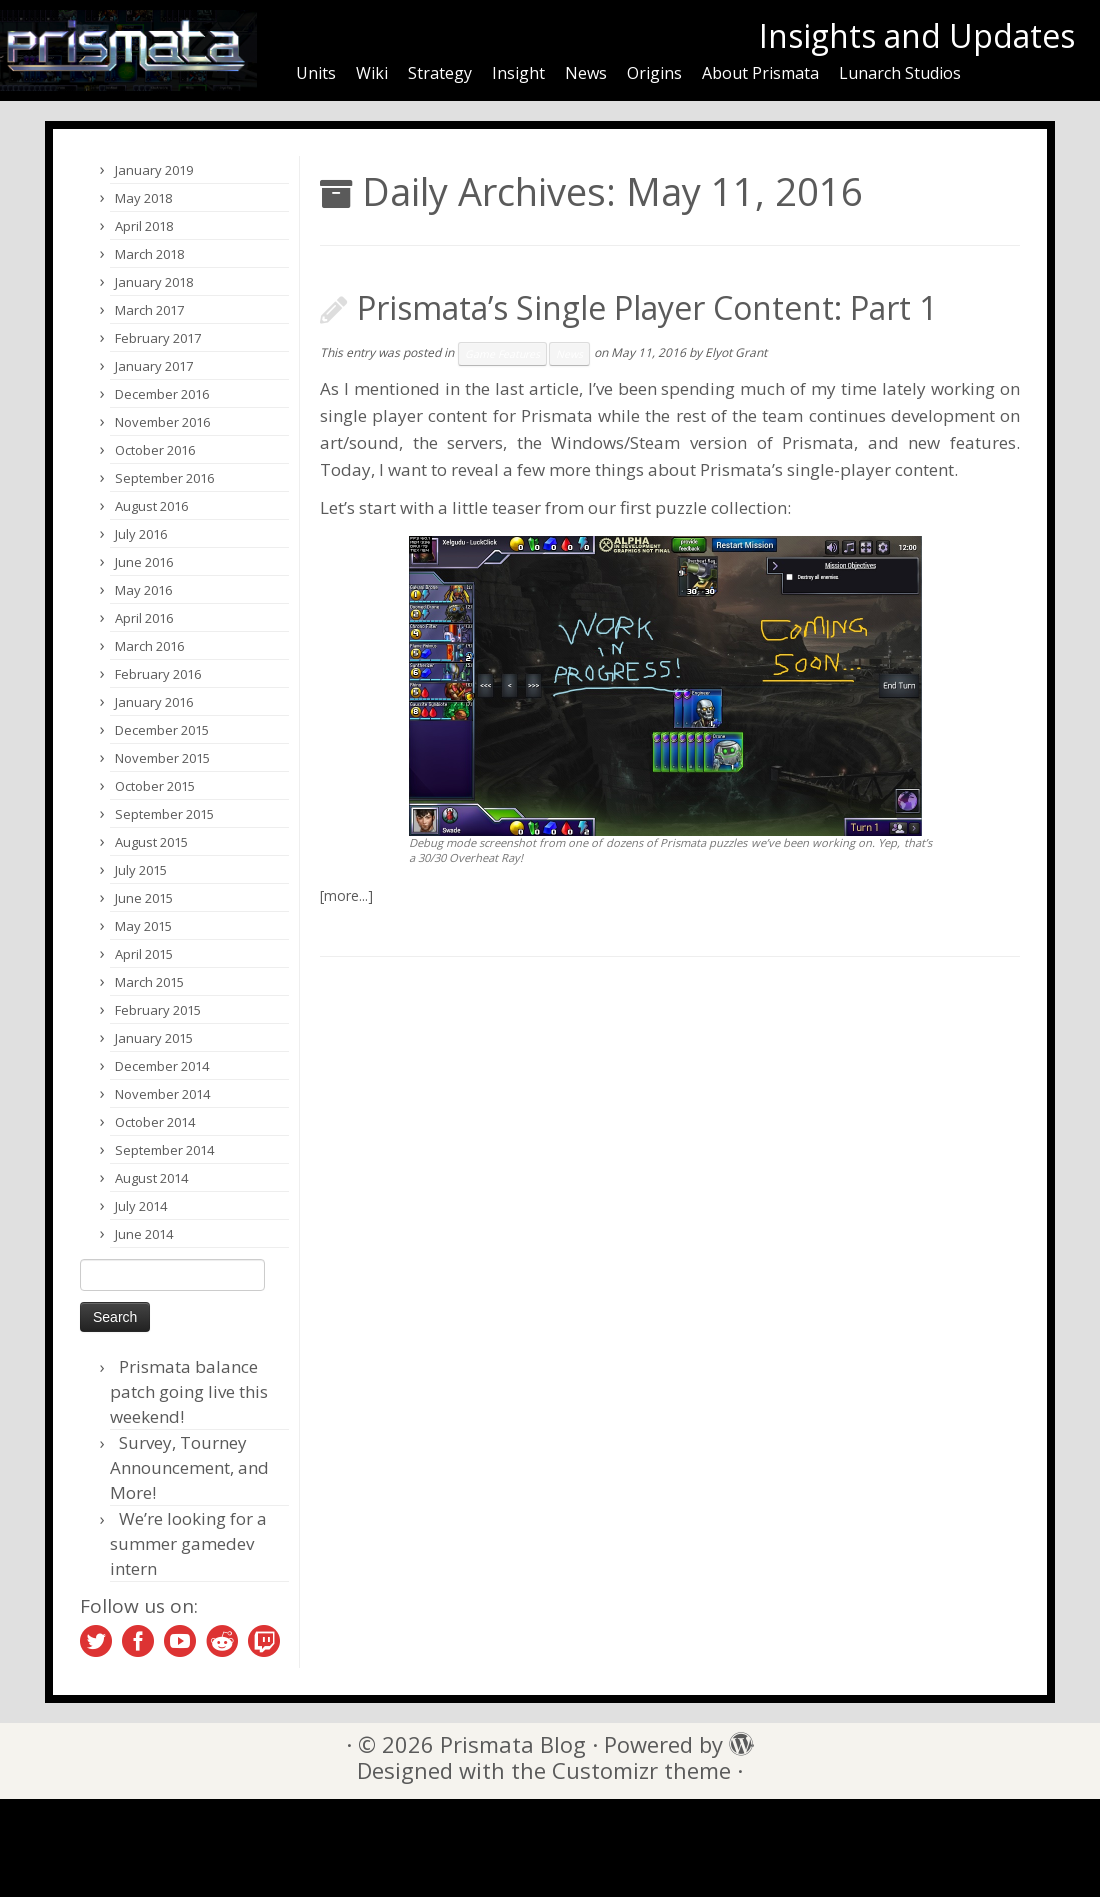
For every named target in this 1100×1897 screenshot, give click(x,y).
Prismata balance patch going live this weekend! (189, 1391)
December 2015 (162, 730)
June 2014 (144, 1234)
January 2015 (154, 1038)
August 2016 (151, 506)
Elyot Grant (736, 352)
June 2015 (144, 898)
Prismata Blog (513, 1744)
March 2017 (149, 310)
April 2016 (144, 618)
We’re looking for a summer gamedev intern (188, 1543)
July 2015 (141, 870)
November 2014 (162, 1094)
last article (537, 388)
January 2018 (154, 282)
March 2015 (149, 982)
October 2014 (155, 1122)
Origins (654, 73)
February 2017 (158, 338)
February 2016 (158, 674)
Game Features (502, 354)
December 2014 (162, 1066)
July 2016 (141, 534)
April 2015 (144, 954)
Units (316, 73)
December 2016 (162, 394)
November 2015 (162, 758)
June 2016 (144, 562)
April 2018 (144, 226)
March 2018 (149, 254)
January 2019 (154, 170)
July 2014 (141, 1206)
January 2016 (154, 702)
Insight (518, 73)
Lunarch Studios (900, 73)
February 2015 (158, 1010)
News (586, 73)
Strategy (440, 73)
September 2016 (164, 478)
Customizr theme (641, 1770)
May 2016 (143, 590)
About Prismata (760, 73)
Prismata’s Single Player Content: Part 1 (647, 307)
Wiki (372, 73)
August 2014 (151, 1178)
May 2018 (143, 198)
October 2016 (155, 450)
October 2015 (155, 786)
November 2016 (162, 422)
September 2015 (164, 814)
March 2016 (149, 646)
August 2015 (151, 842)
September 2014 (164, 1150)
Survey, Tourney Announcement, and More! (189, 1467)
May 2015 (143, 926)
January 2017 (154, 366)
